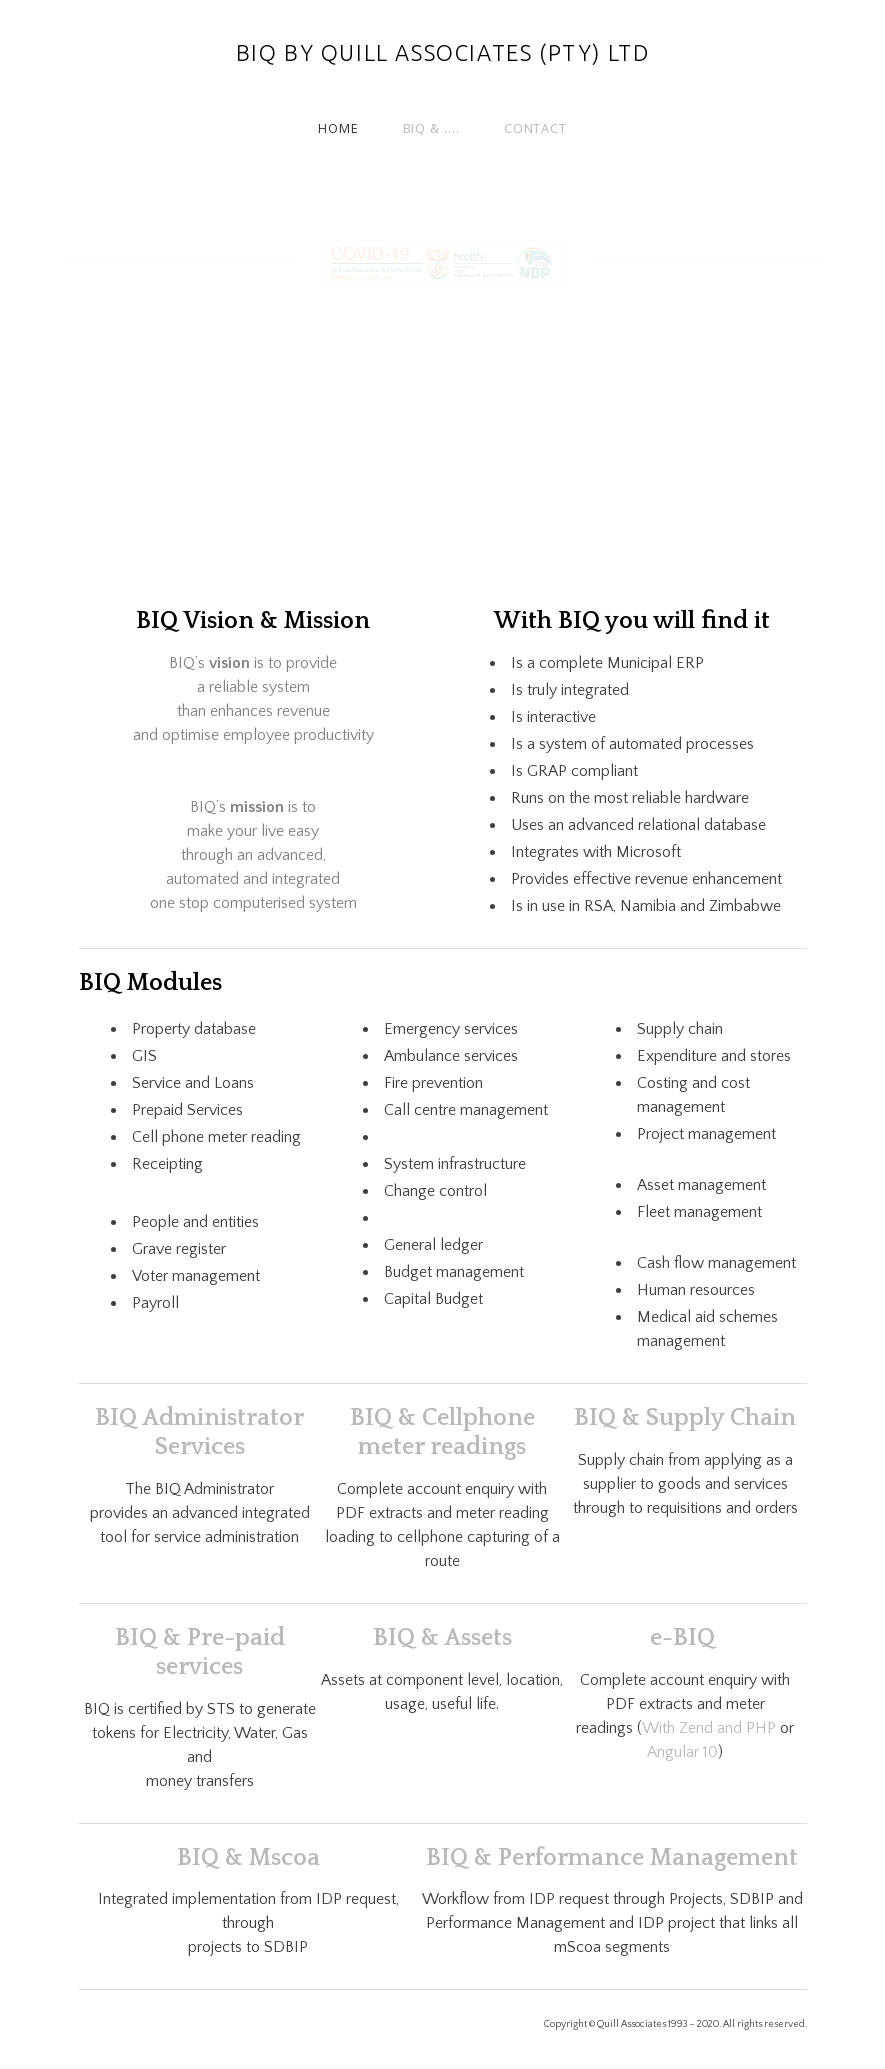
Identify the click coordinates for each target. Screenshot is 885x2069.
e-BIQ (685, 1638)
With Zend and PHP (709, 1728)
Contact (535, 128)
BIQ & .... (431, 128)
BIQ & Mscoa (248, 1858)
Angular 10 (682, 1752)
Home (338, 128)
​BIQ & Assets (442, 1638)
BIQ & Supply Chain (685, 1418)
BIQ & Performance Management (612, 1858)
